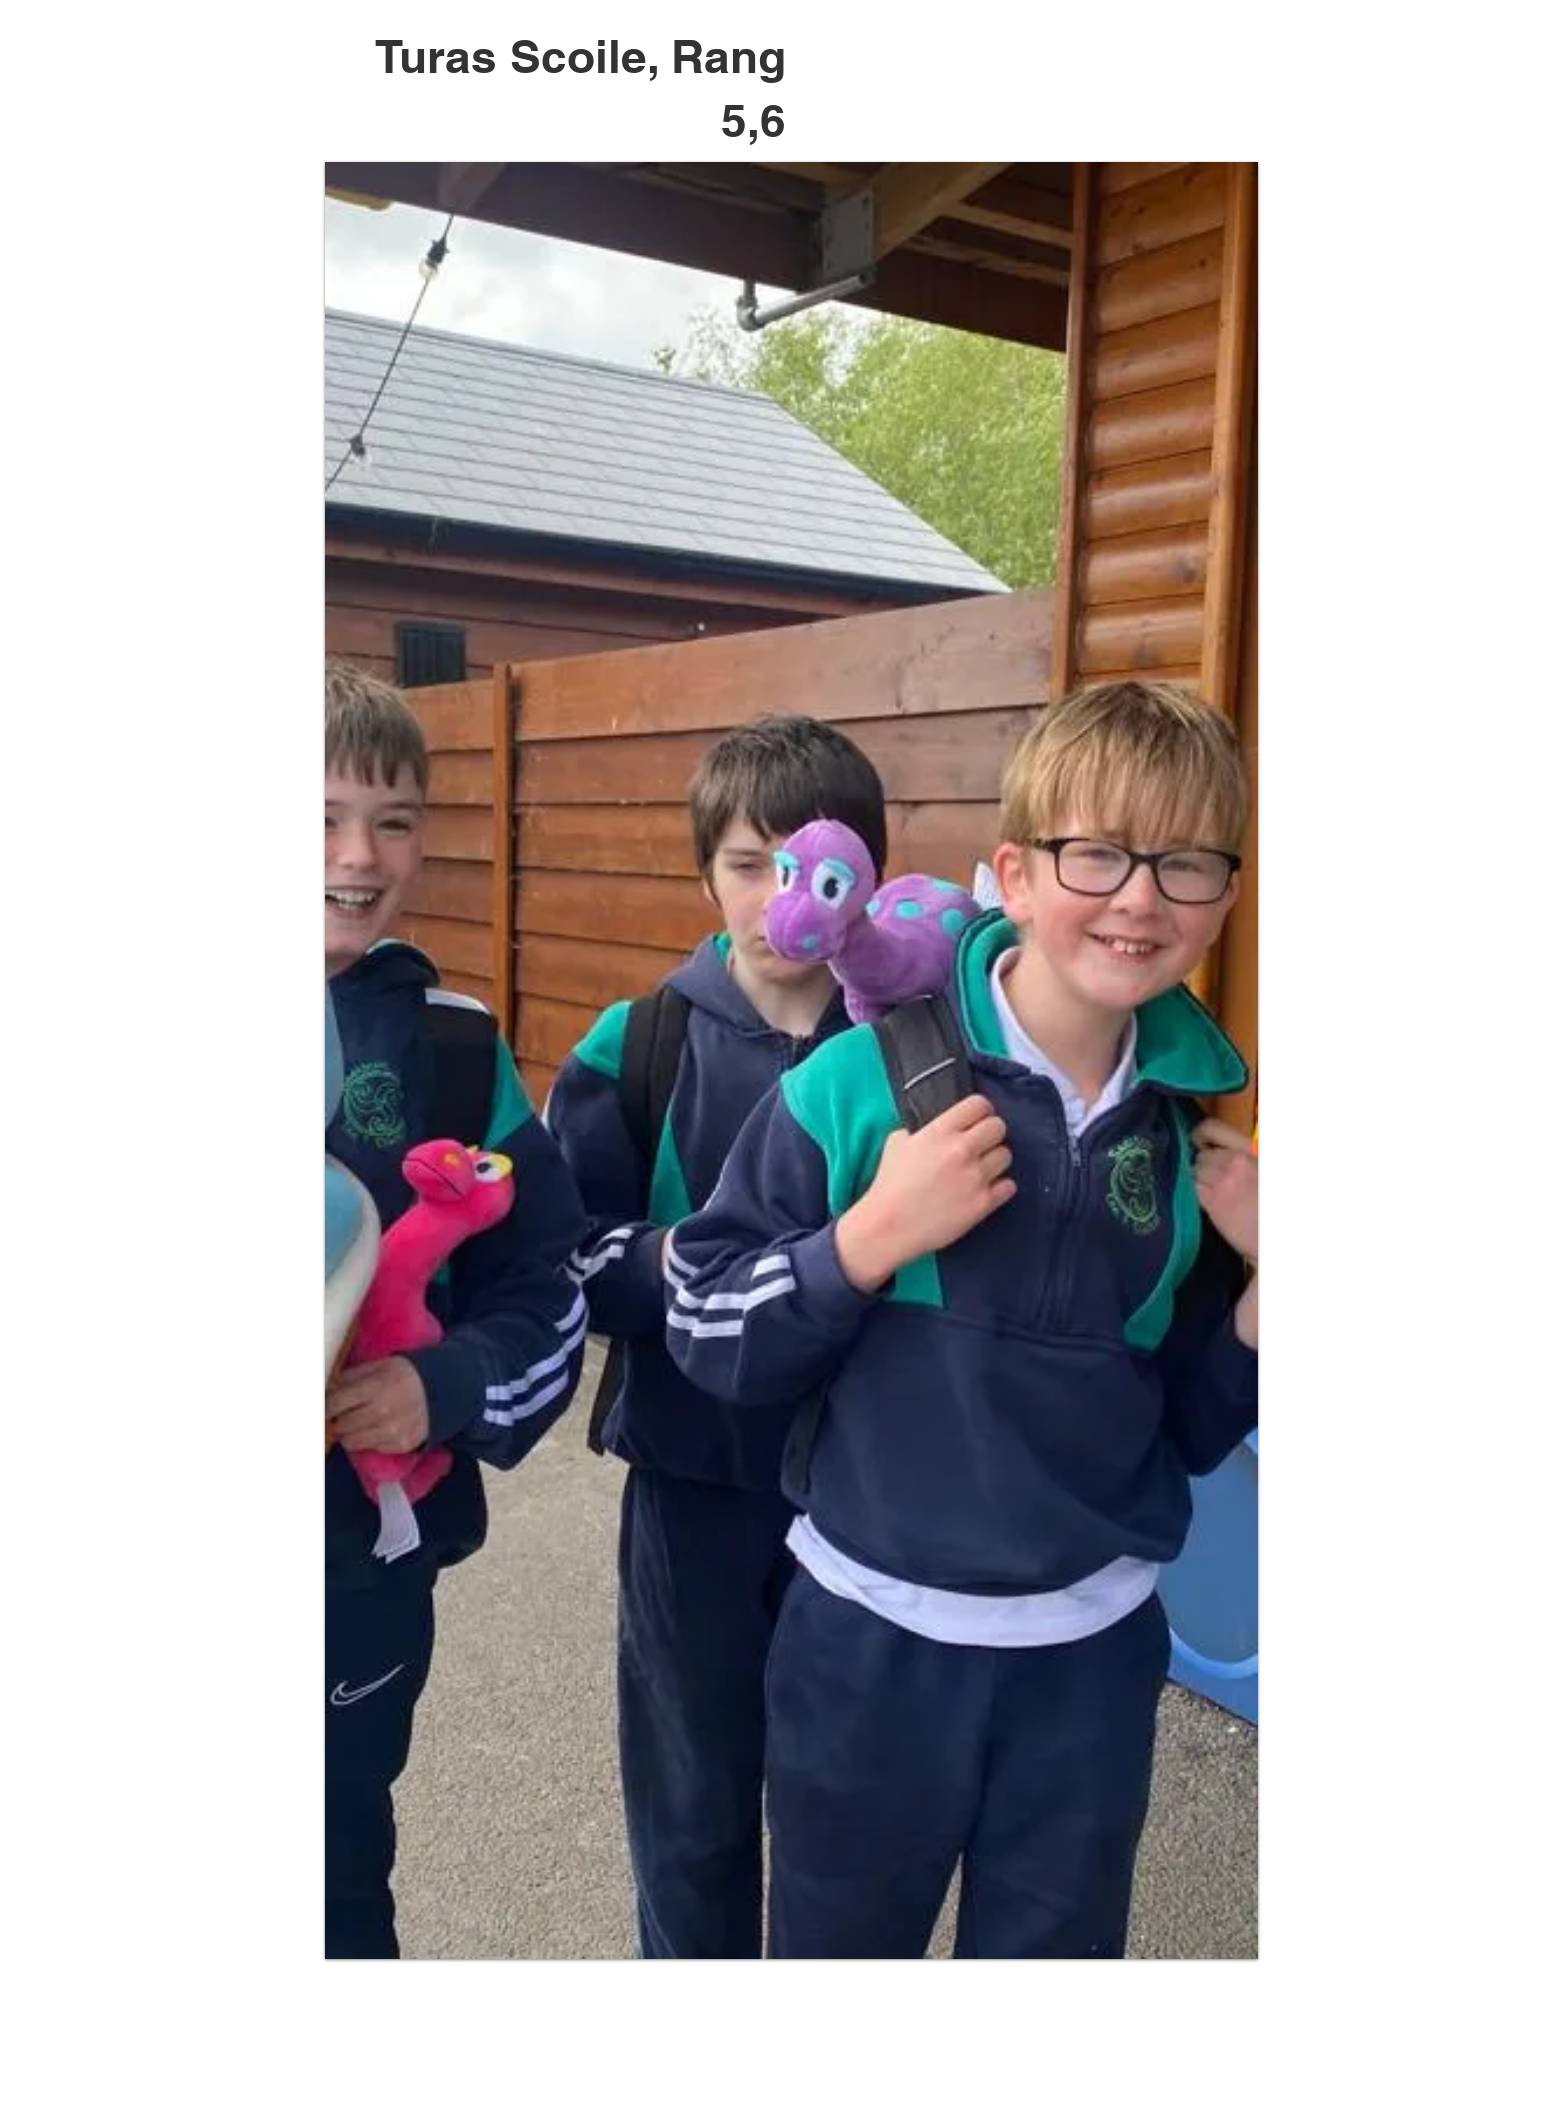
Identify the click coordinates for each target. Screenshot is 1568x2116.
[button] (791, 1060)
